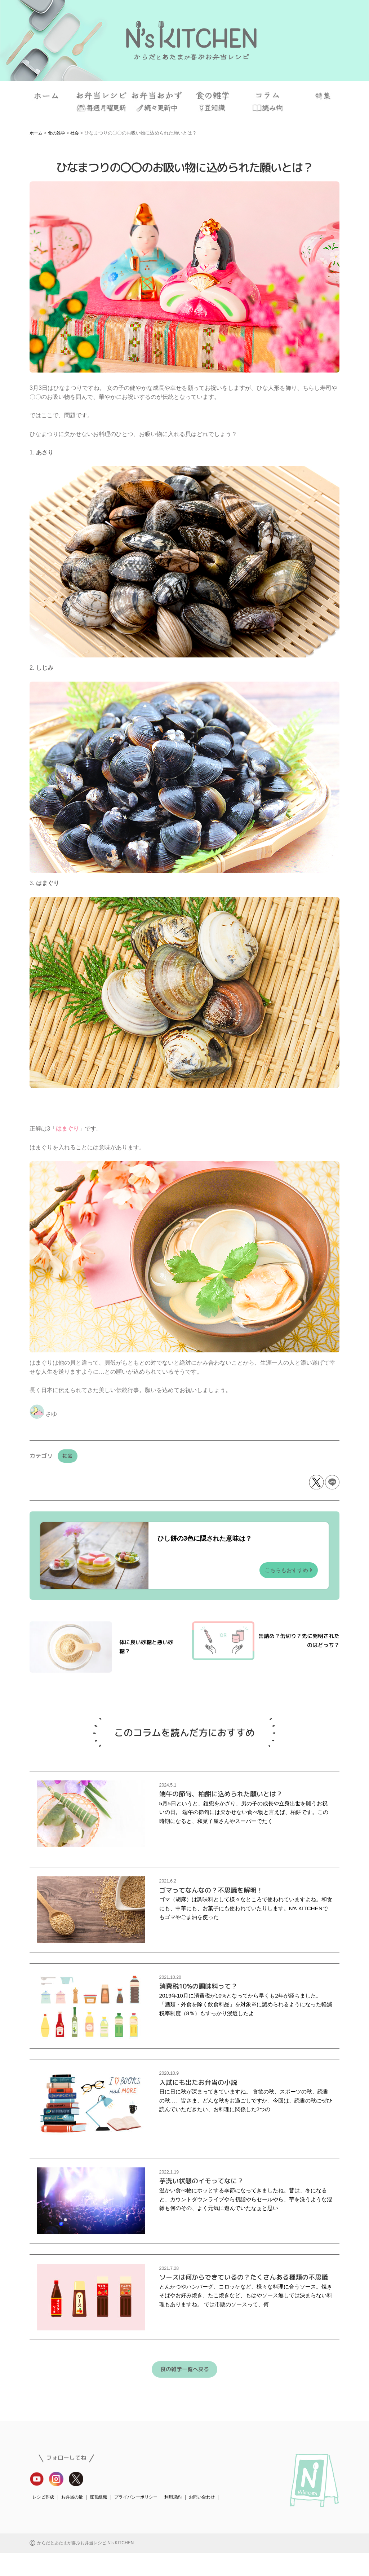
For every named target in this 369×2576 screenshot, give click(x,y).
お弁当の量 (74, 2520)
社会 (69, 1456)
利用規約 (182, 2520)
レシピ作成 (44, 2520)
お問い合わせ (213, 2520)
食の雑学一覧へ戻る (184, 2392)
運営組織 (102, 2520)
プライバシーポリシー (142, 2520)
